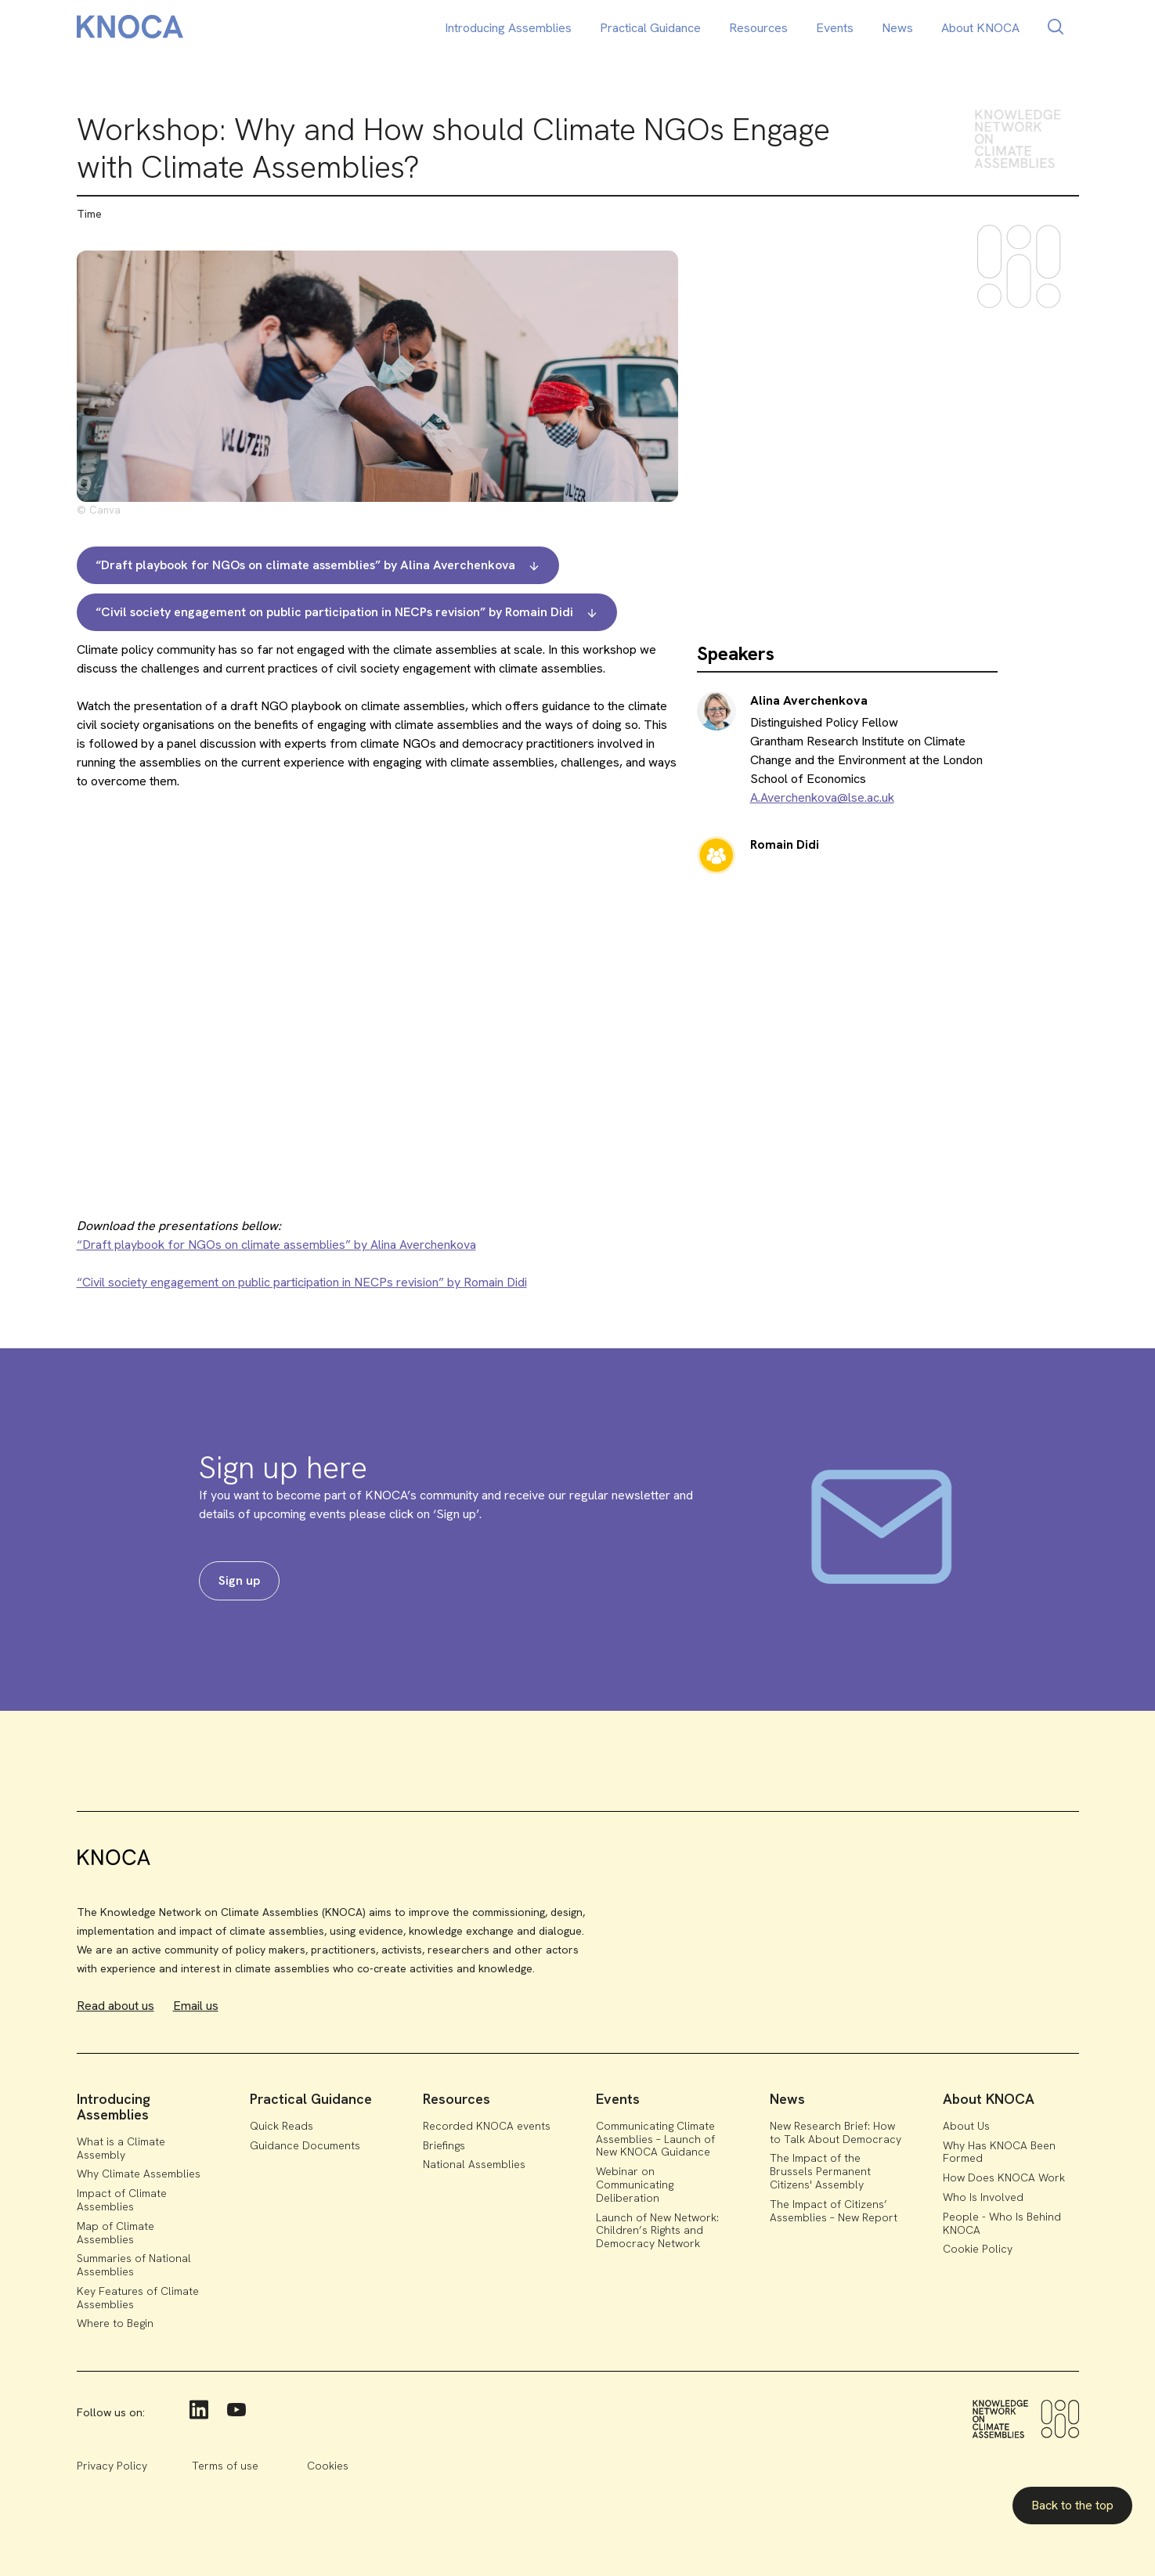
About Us (966, 2126)
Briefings (444, 2145)
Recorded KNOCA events (486, 2126)
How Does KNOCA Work (1004, 2177)
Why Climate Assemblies (138, 2174)
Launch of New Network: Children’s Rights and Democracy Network (657, 2230)
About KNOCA (980, 28)
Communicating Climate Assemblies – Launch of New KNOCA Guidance (655, 2139)
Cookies (327, 2466)
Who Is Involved (983, 2197)
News (897, 28)
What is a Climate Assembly (121, 2148)
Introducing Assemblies (508, 28)
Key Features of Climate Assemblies (138, 2297)
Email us (195, 2005)
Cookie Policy (977, 2249)
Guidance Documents (305, 2145)
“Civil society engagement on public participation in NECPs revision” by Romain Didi (302, 1282)
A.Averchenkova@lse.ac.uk (822, 797)
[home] (130, 29)
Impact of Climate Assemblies (122, 2199)
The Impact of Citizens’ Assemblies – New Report (833, 2210)
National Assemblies (474, 2164)
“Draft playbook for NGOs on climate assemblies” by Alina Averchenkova (276, 1244)
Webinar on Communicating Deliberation (634, 2184)
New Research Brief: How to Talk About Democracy (835, 2132)
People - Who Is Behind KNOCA (1002, 2223)
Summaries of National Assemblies (134, 2264)
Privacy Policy (112, 2466)
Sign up (239, 1580)
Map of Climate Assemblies (115, 2232)
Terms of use (225, 2466)
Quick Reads (281, 2126)
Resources (758, 28)
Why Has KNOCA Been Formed (999, 2152)
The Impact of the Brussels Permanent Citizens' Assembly (820, 2171)
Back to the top (1072, 2505)
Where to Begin (115, 2323)
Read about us (115, 2005)
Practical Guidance (650, 28)
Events (835, 28)
